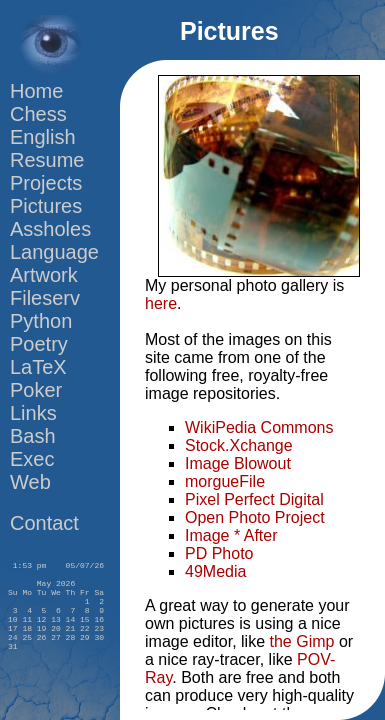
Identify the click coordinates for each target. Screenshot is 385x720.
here (161, 303)
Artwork (44, 275)
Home (36, 91)
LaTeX (38, 367)
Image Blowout (238, 463)
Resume (47, 160)
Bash (33, 436)
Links (33, 413)
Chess (38, 114)
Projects (46, 183)
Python (41, 321)
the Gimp (302, 641)
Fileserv (45, 298)
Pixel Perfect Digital (254, 499)
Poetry (39, 344)
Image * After (231, 535)
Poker (36, 390)
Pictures (46, 206)
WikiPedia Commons (259, 427)
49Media (215, 571)
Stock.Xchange (239, 445)
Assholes (50, 229)
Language (54, 252)
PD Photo (219, 553)
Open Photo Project (255, 517)
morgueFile (225, 481)
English (43, 137)
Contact (44, 523)
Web (30, 482)
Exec (32, 459)
